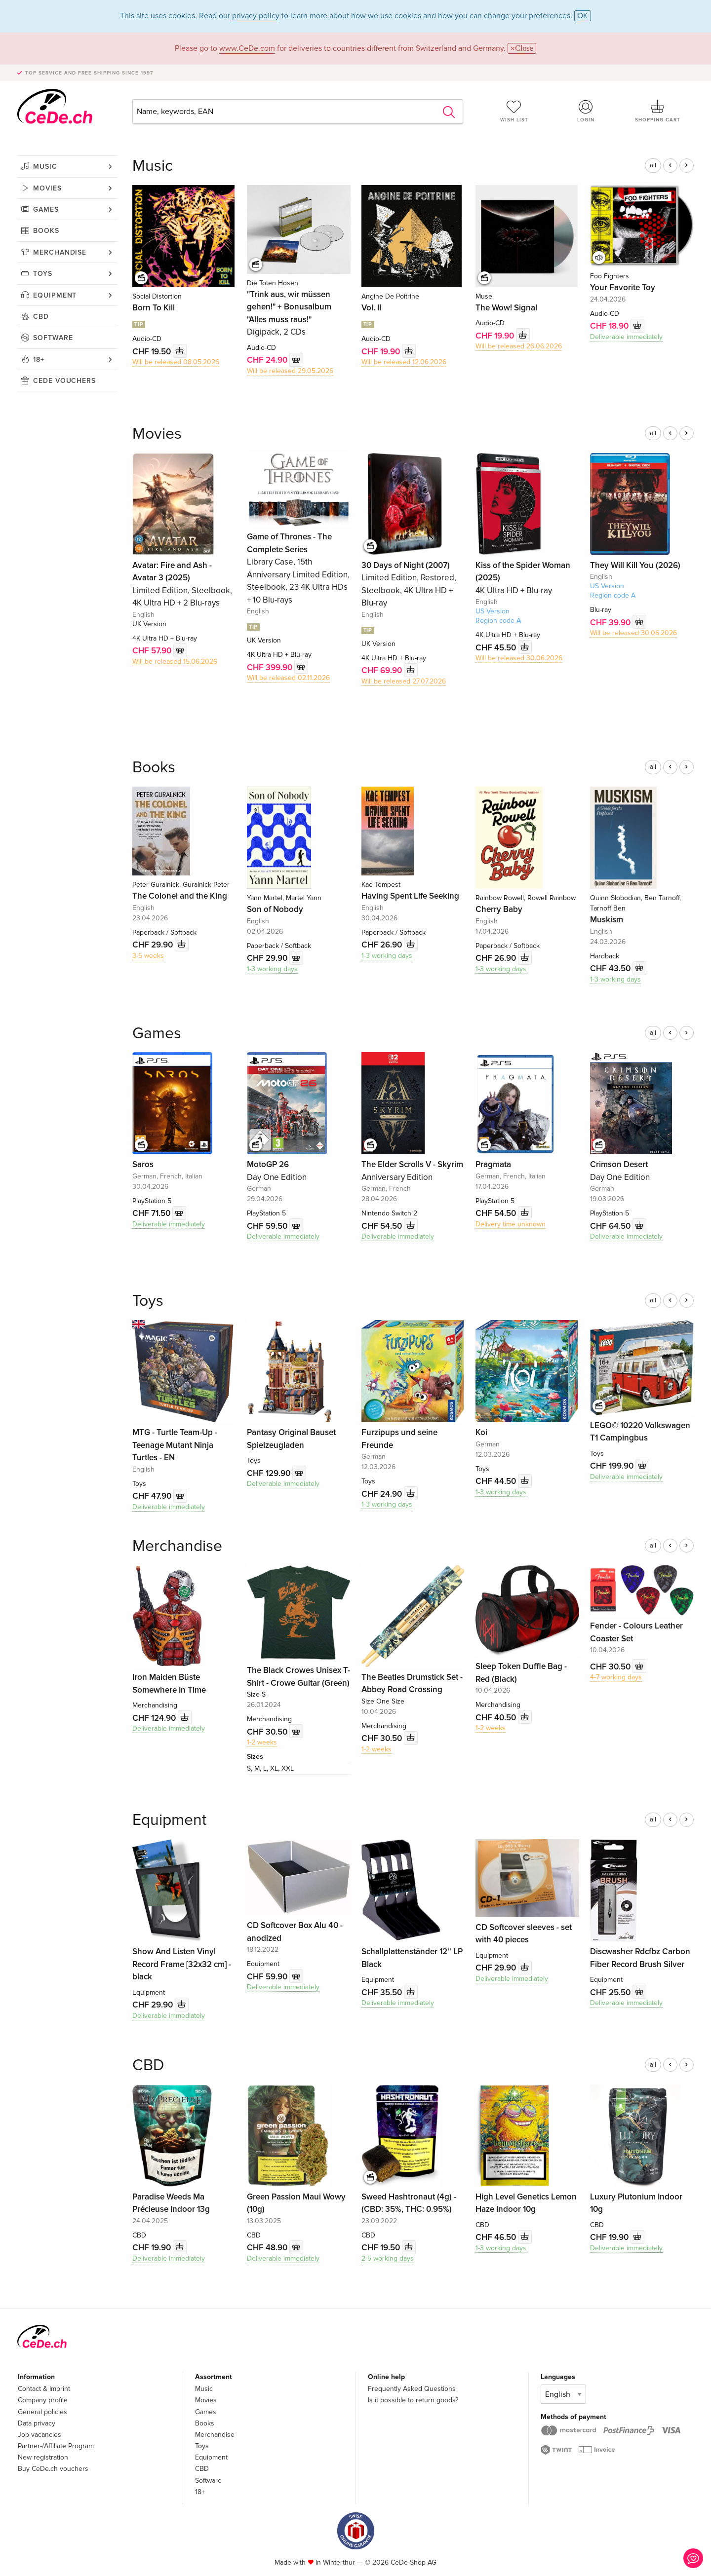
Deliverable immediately (626, 337)
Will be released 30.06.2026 (518, 658)
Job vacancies (39, 2434)
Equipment (55, 295)
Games (46, 209)
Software (53, 338)
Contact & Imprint (44, 2389)
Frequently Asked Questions (412, 2389)
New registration (43, 2457)
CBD (41, 316)
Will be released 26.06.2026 (518, 346)
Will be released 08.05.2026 (175, 362)
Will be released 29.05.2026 (290, 371)
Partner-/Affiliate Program (56, 2446)
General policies (42, 2412)
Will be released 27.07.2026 (403, 681)
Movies (47, 188)
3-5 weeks (148, 955)
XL (274, 1768)
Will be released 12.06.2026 (403, 362)
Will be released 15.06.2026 (174, 661)
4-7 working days (616, 1677)
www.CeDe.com (247, 48)
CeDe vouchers (64, 381)
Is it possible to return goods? (413, 2400)
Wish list (514, 111)
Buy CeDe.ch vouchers (53, 2468)
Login (586, 111)
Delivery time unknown (510, 1224)
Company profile (43, 2400)
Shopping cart (658, 111)
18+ (38, 359)
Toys (42, 273)
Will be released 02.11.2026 (288, 678)
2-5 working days (387, 2258)
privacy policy (255, 16)
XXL (287, 1768)
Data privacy (36, 2423)
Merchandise (59, 252)
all (653, 165)
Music (45, 166)
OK (582, 16)
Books (46, 231)
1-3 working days (272, 969)
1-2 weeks (262, 1742)
